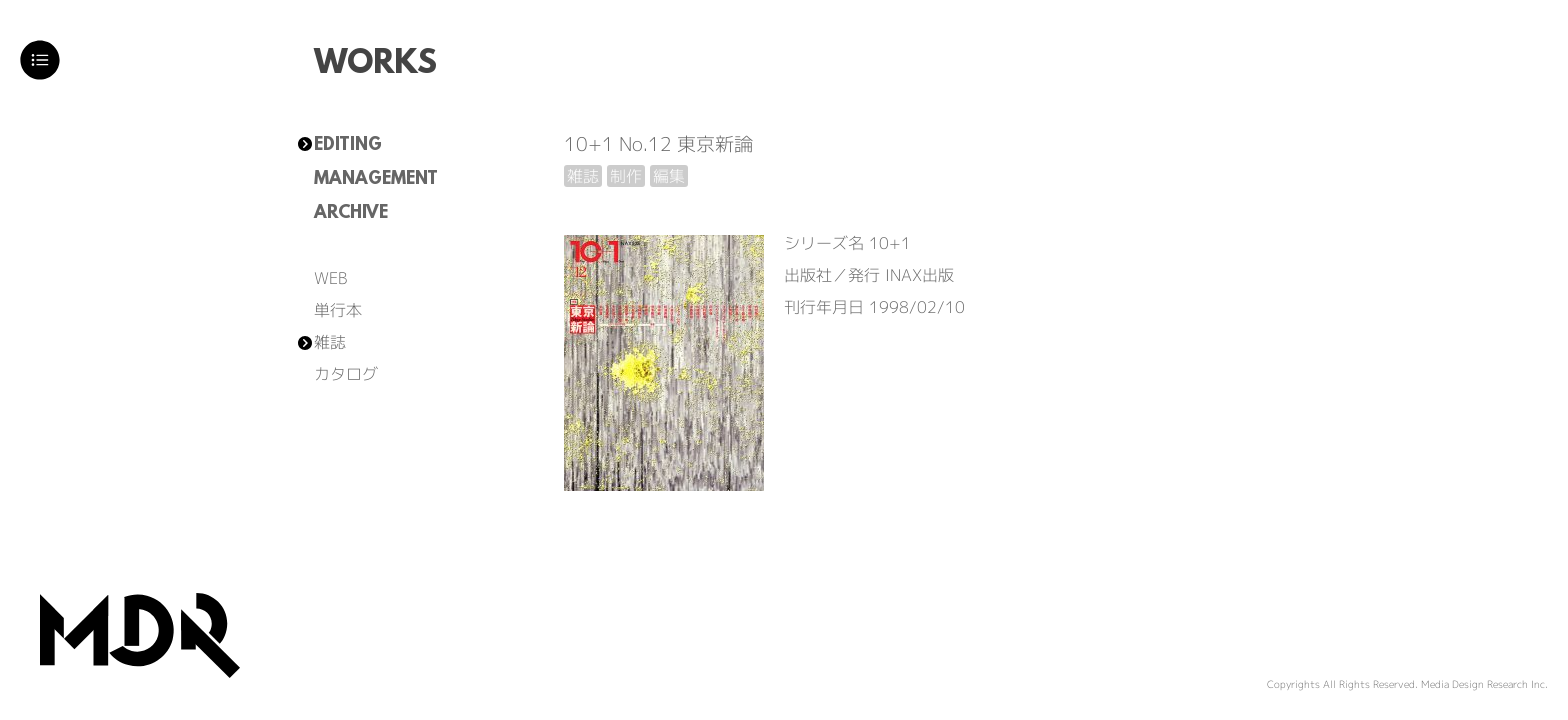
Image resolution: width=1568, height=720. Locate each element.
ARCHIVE (351, 214)
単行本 (338, 310)
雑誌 (330, 342)
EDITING (348, 146)
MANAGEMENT (376, 180)
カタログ (346, 374)
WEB (330, 278)
